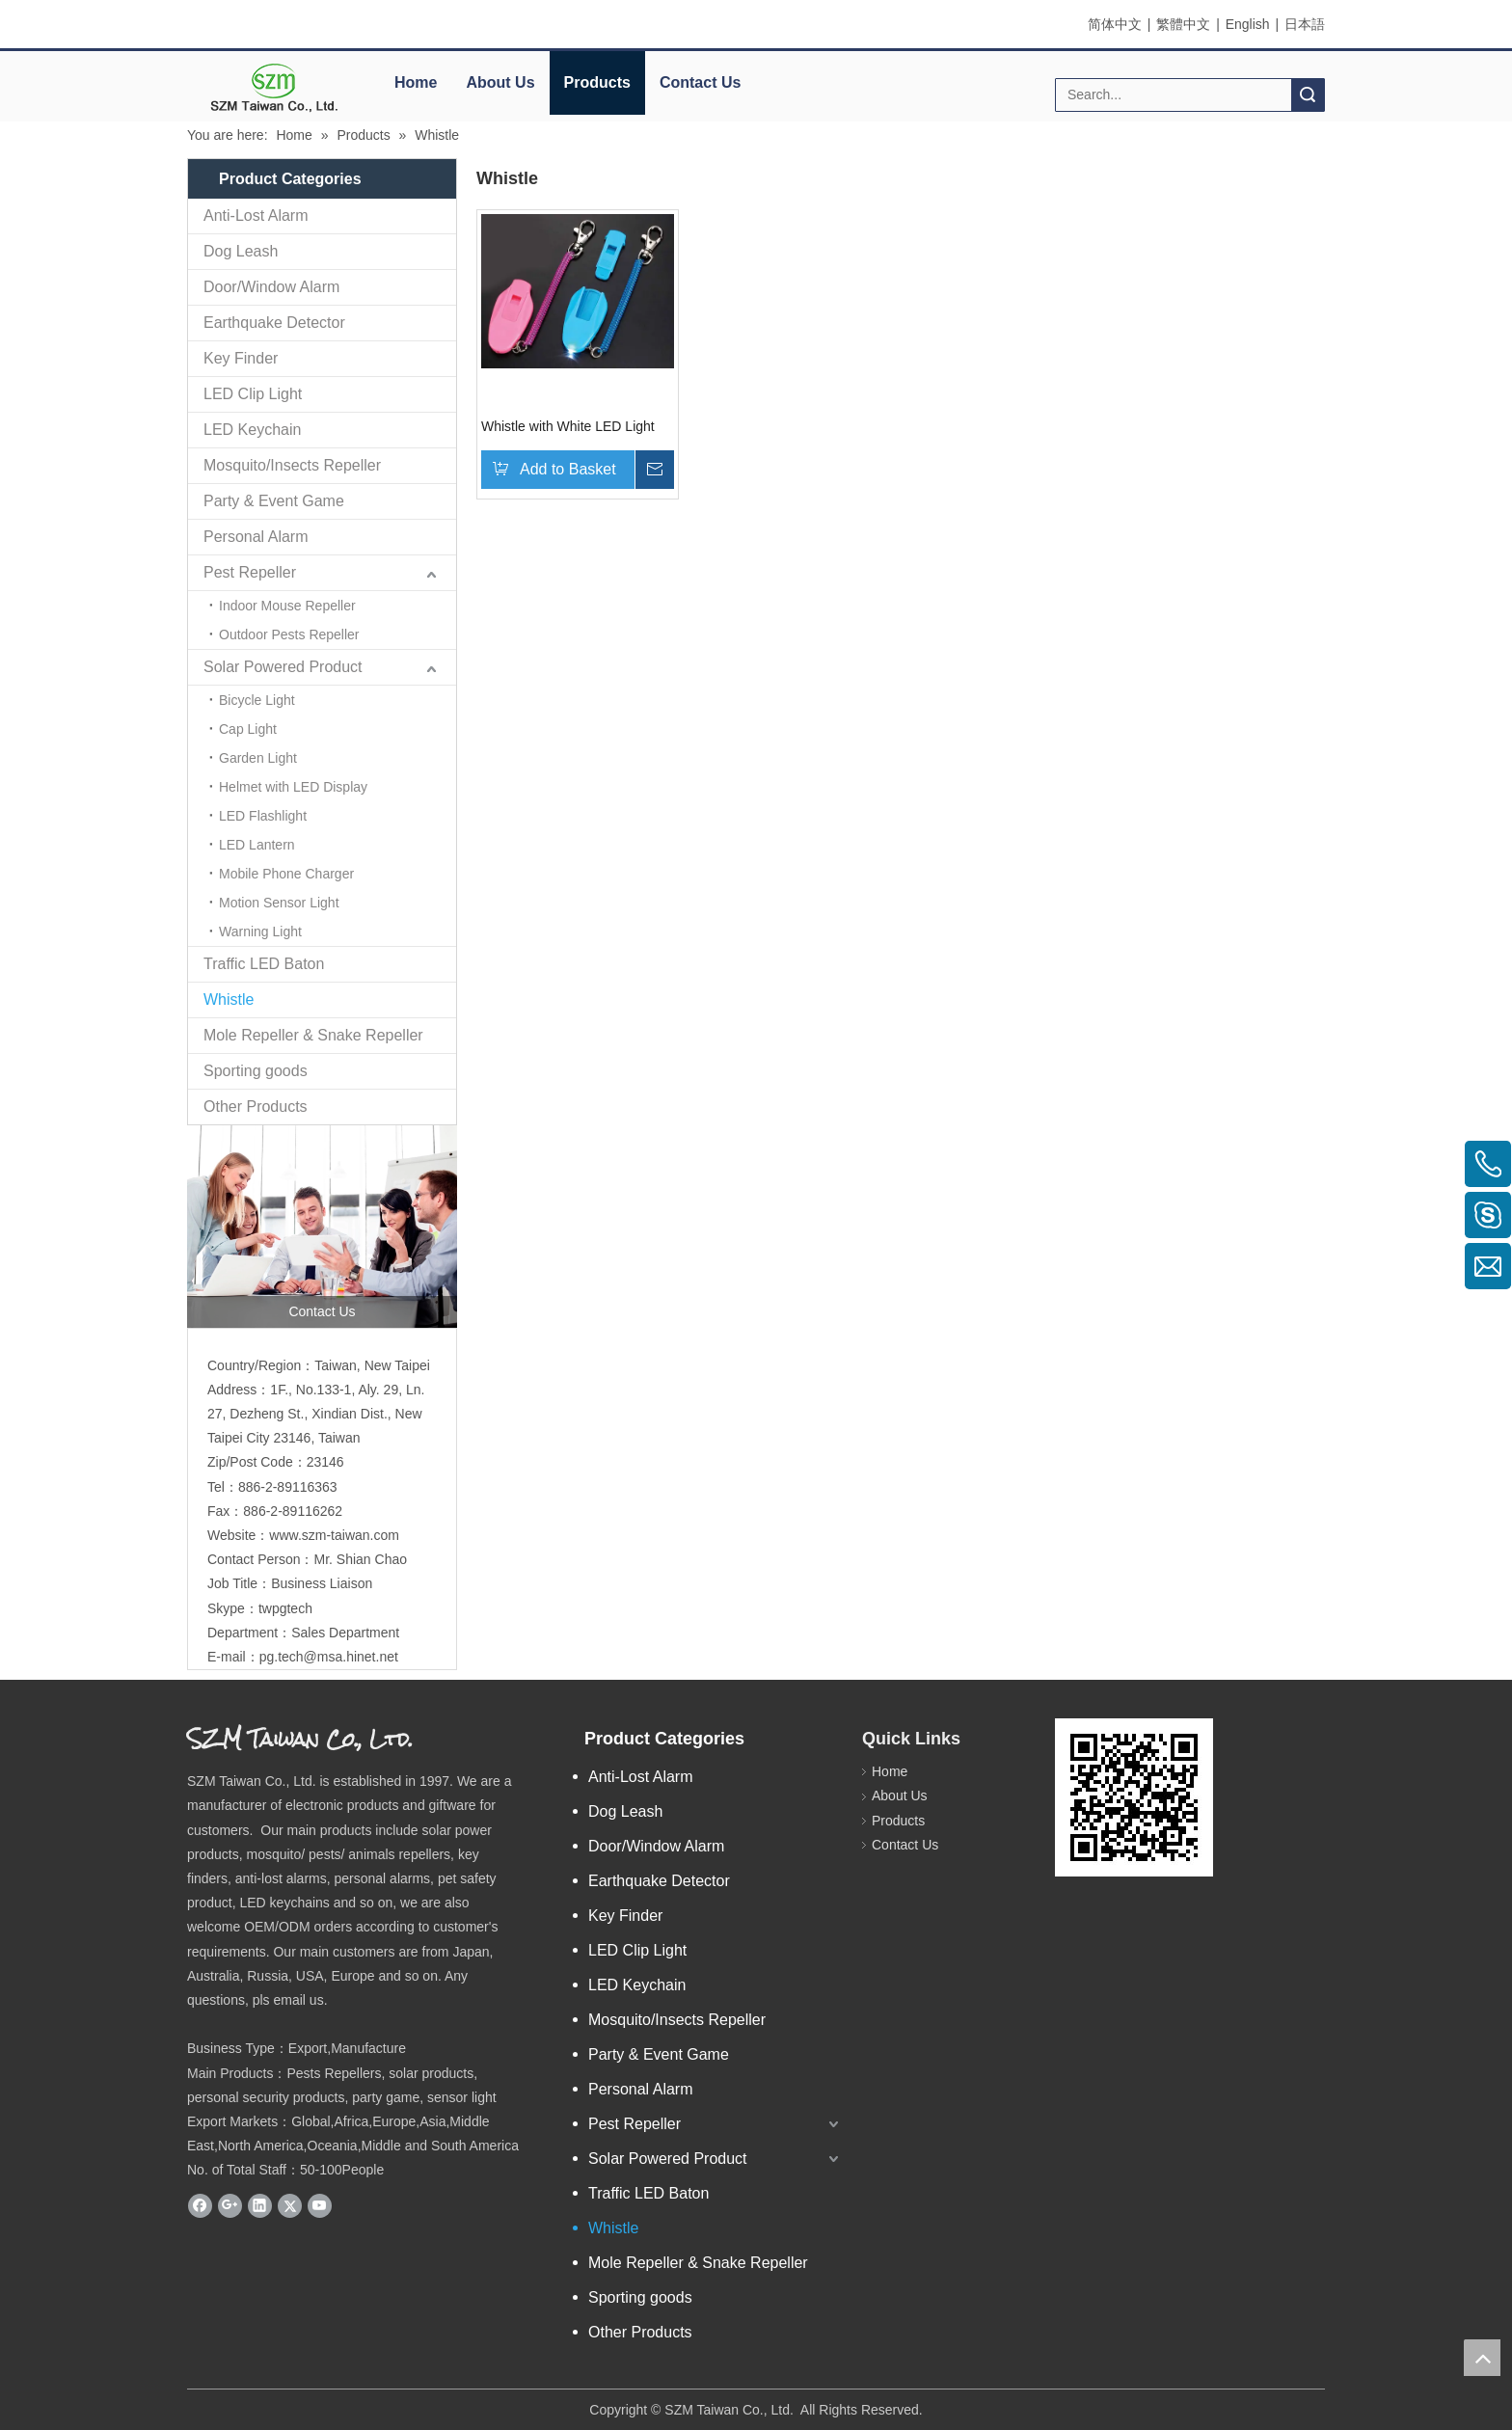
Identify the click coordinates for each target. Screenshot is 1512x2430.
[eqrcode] (1134, 1797)
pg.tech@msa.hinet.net (328, 1656)
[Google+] (230, 2205)
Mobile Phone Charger (286, 873)
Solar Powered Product (283, 667)
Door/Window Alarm (271, 287)
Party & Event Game (273, 501)
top (1482, 2357)
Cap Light (248, 729)
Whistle (228, 999)
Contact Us (700, 82)
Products (597, 82)
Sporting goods (255, 1071)
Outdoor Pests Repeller (289, 634)
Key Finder (240, 358)
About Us (500, 82)
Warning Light (260, 931)
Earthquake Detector (274, 322)
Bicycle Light (257, 700)
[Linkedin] (260, 2205)
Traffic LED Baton (263, 964)
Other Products (255, 1106)
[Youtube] (320, 2205)
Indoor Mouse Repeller (287, 605)
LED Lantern (257, 844)
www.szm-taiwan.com (334, 1535)
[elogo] (274, 87)
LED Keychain (252, 429)
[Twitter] (290, 2205)
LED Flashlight (263, 816)
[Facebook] (200, 2205)
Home (415, 82)
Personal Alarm (256, 536)
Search (1307, 95)
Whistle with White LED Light (568, 426)
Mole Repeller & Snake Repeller (313, 1035)
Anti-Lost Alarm (255, 215)
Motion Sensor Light (279, 902)
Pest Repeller (249, 572)
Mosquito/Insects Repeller (292, 465)
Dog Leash (240, 251)
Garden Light (258, 758)
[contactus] (322, 1226)
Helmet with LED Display (293, 787)
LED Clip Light (252, 394)
